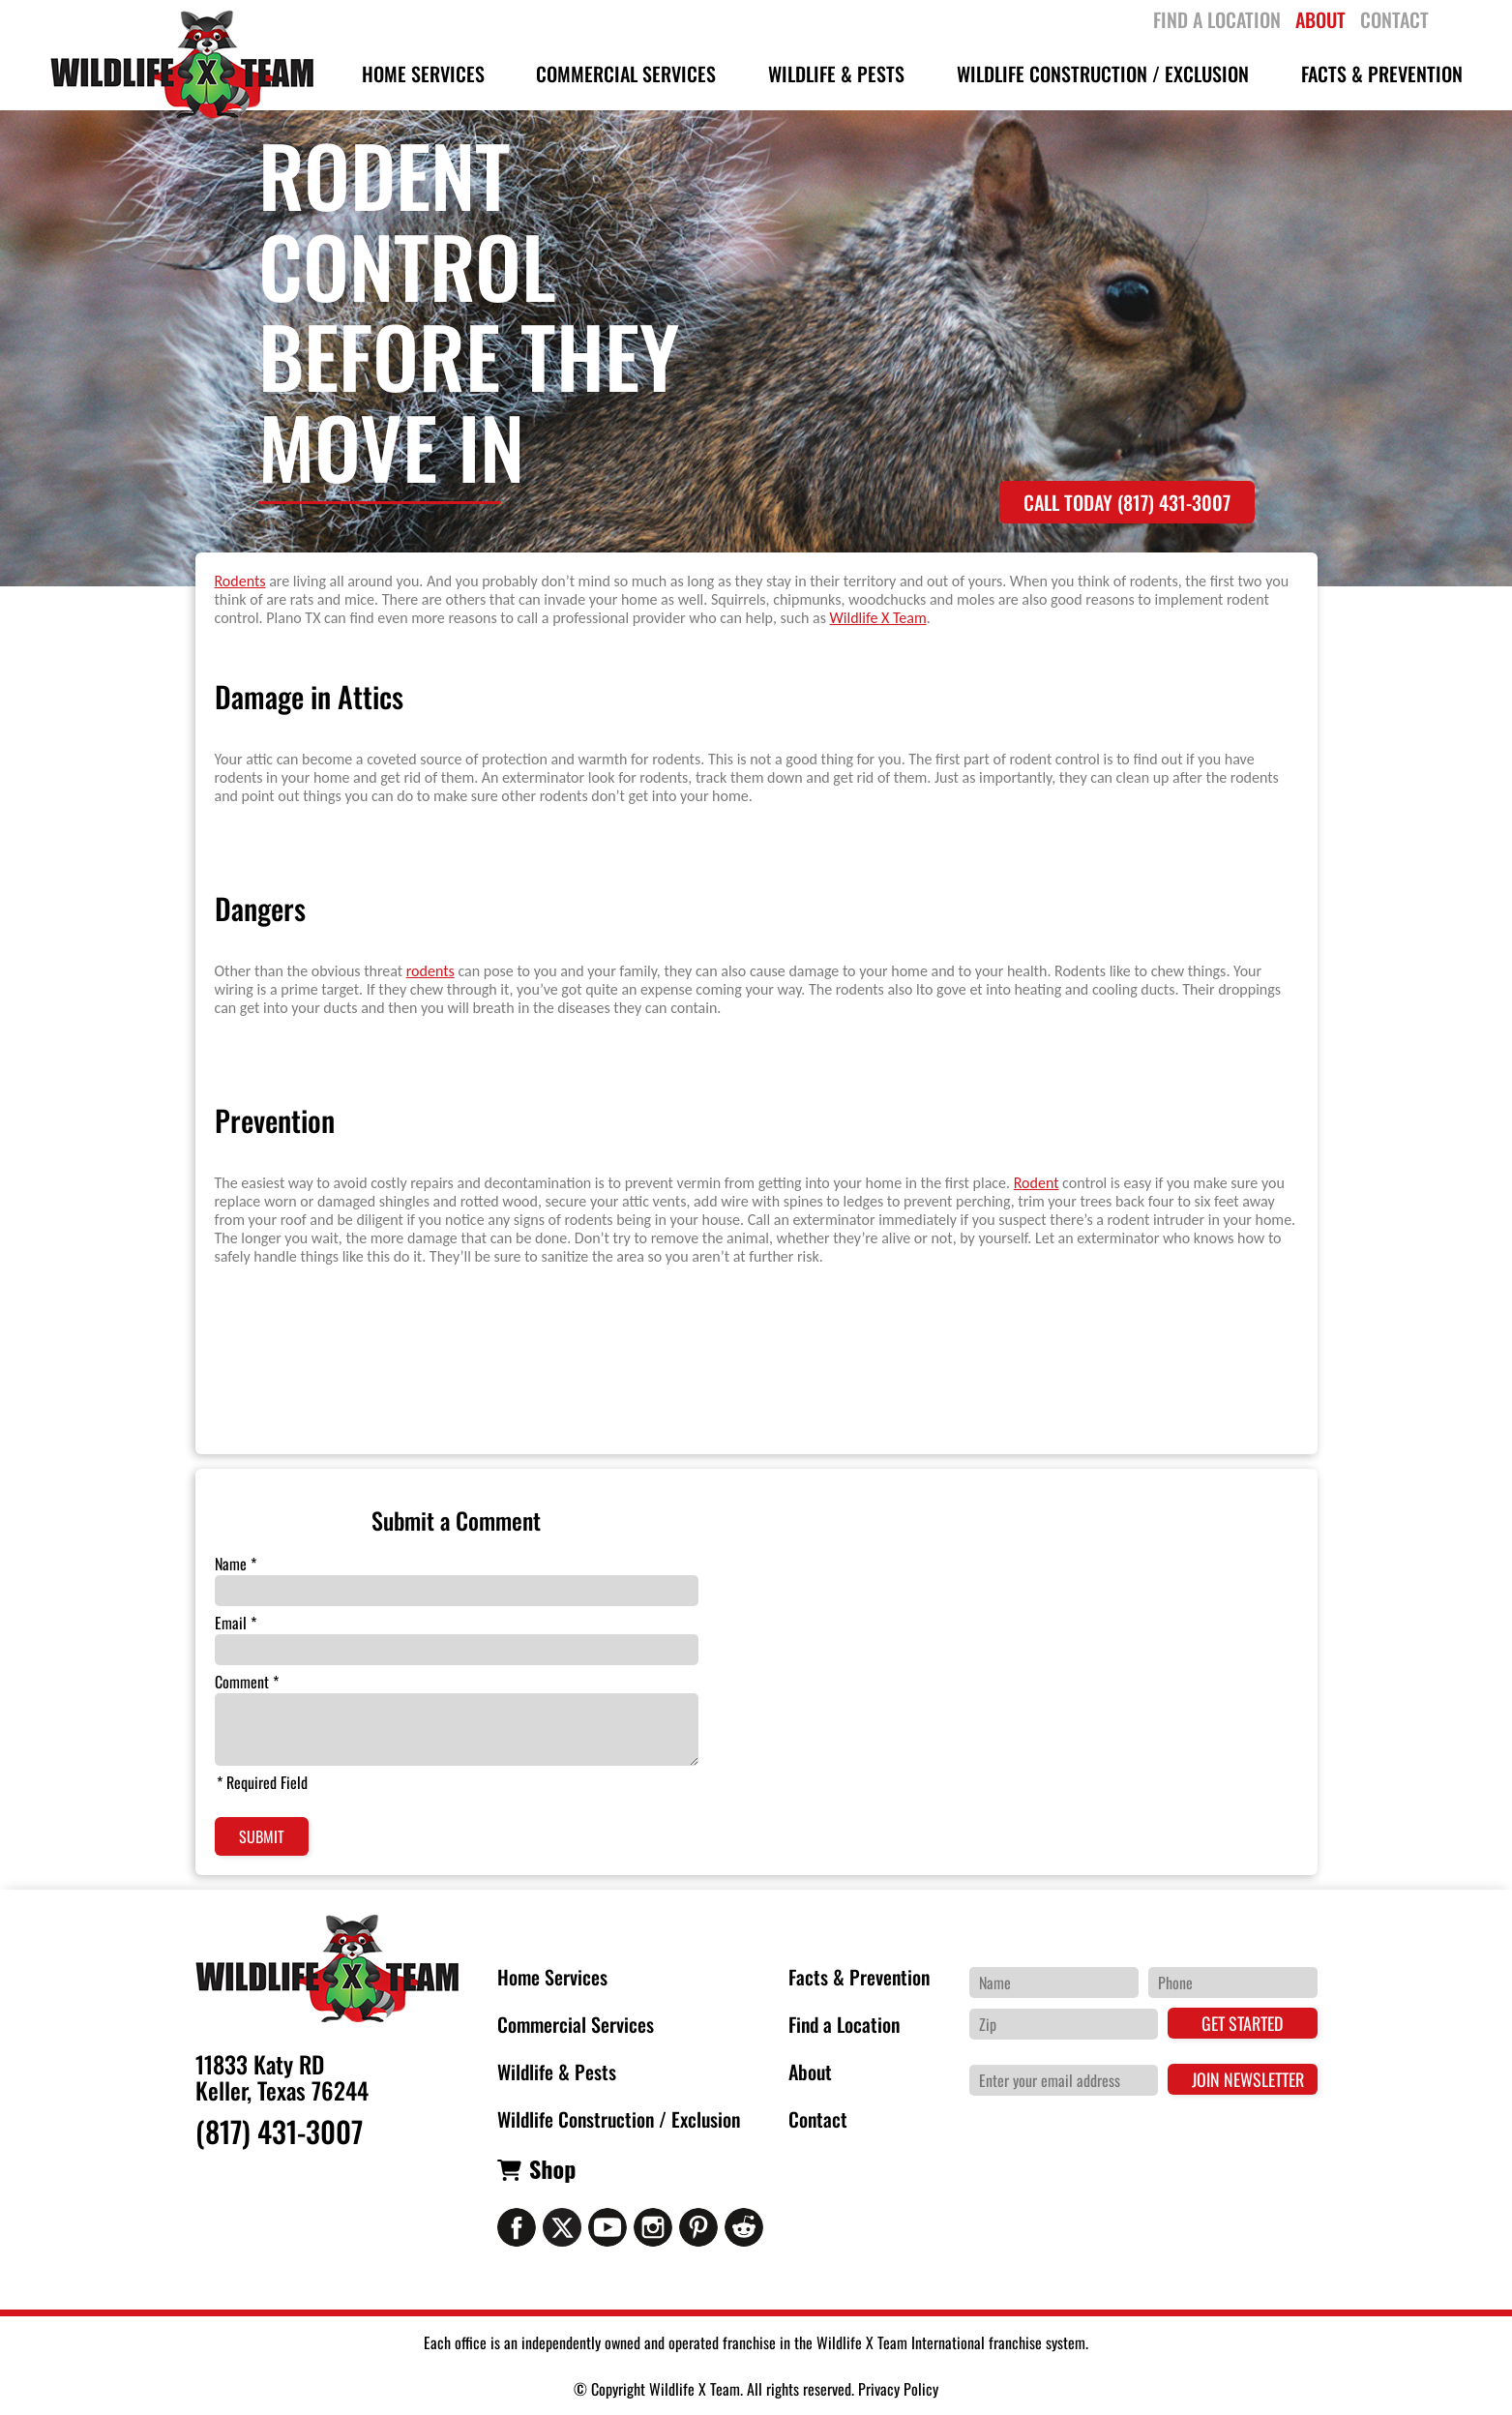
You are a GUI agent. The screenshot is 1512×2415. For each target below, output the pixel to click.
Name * (235, 1563)
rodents (430, 971)
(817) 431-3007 (279, 2131)
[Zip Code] (1063, 2024)
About (810, 2071)
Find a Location (844, 2024)
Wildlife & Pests (556, 2071)
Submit (261, 1836)
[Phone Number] (1233, 1982)
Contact (817, 2118)
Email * (235, 1622)
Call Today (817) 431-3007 (1126, 502)
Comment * (247, 1681)
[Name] (1054, 1982)
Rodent (1036, 1183)
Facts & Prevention (859, 1976)
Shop (552, 2168)
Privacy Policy (898, 2388)
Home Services (552, 1976)
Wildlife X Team (878, 618)
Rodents (240, 581)
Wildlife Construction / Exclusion (618, 2118)
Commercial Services (575, 2024)
